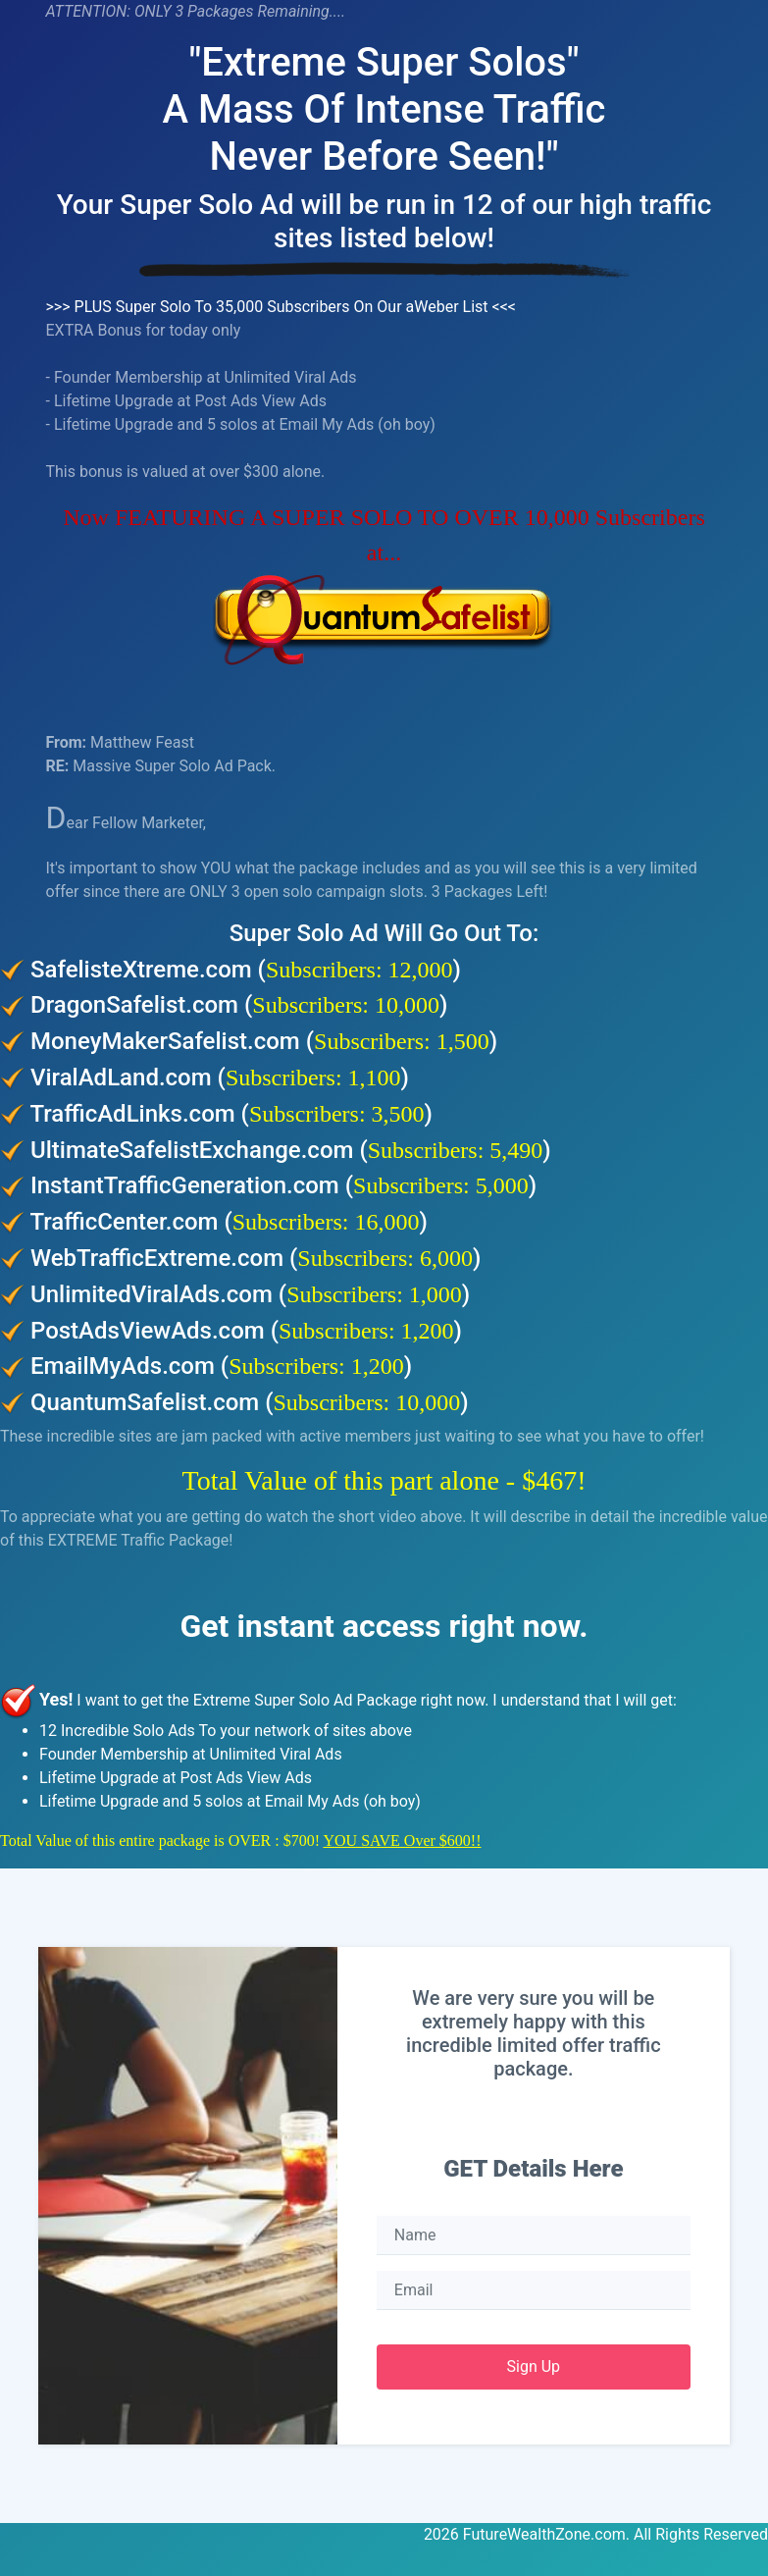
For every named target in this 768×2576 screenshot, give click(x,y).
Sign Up (534, 2366)
